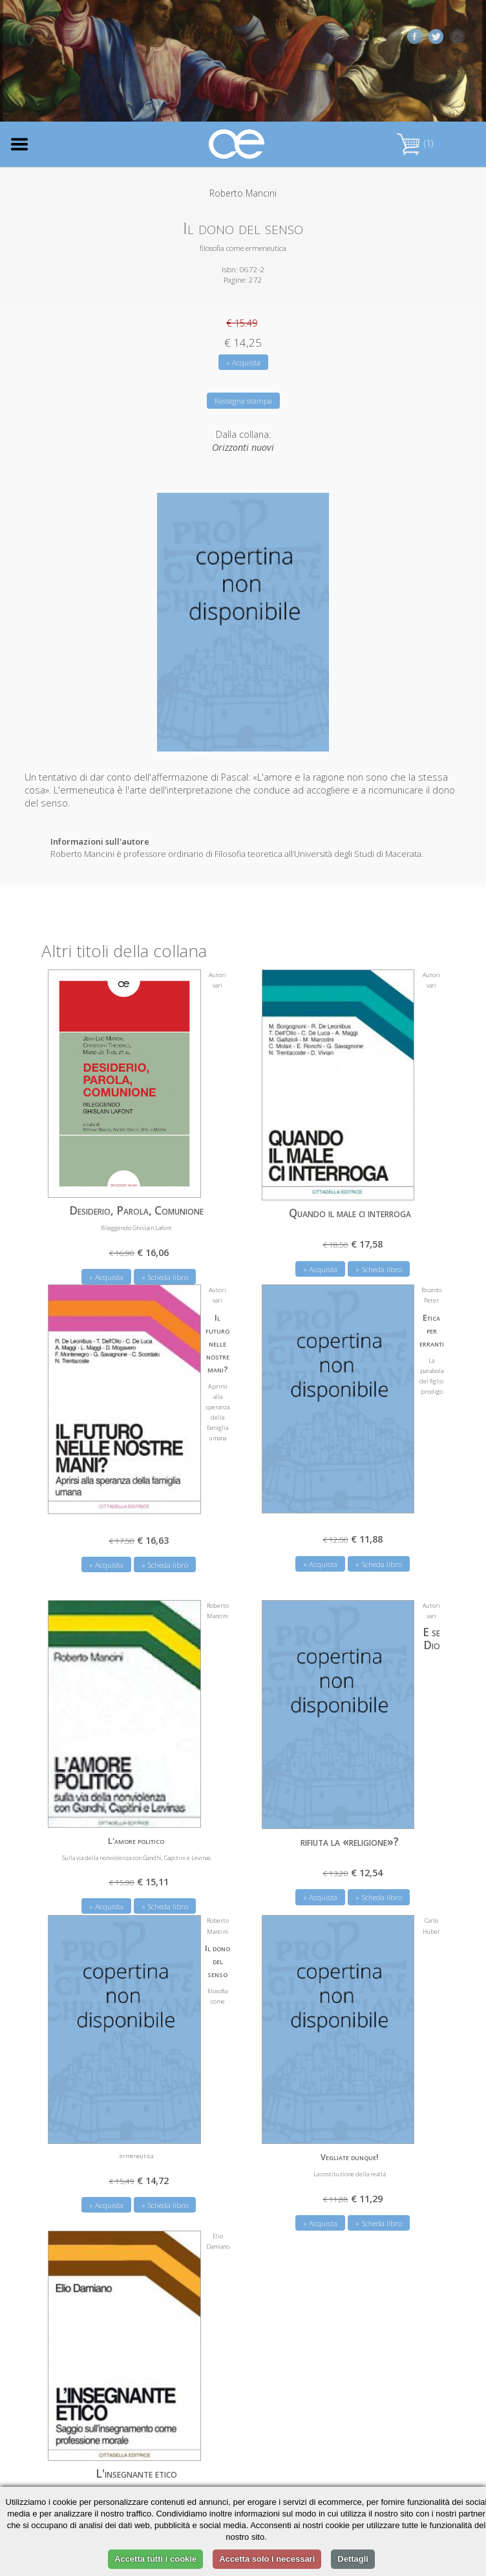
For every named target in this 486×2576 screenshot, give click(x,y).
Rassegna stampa (243, 401)
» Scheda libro (165, 1274)
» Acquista (243, 362)
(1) (415, 143)
